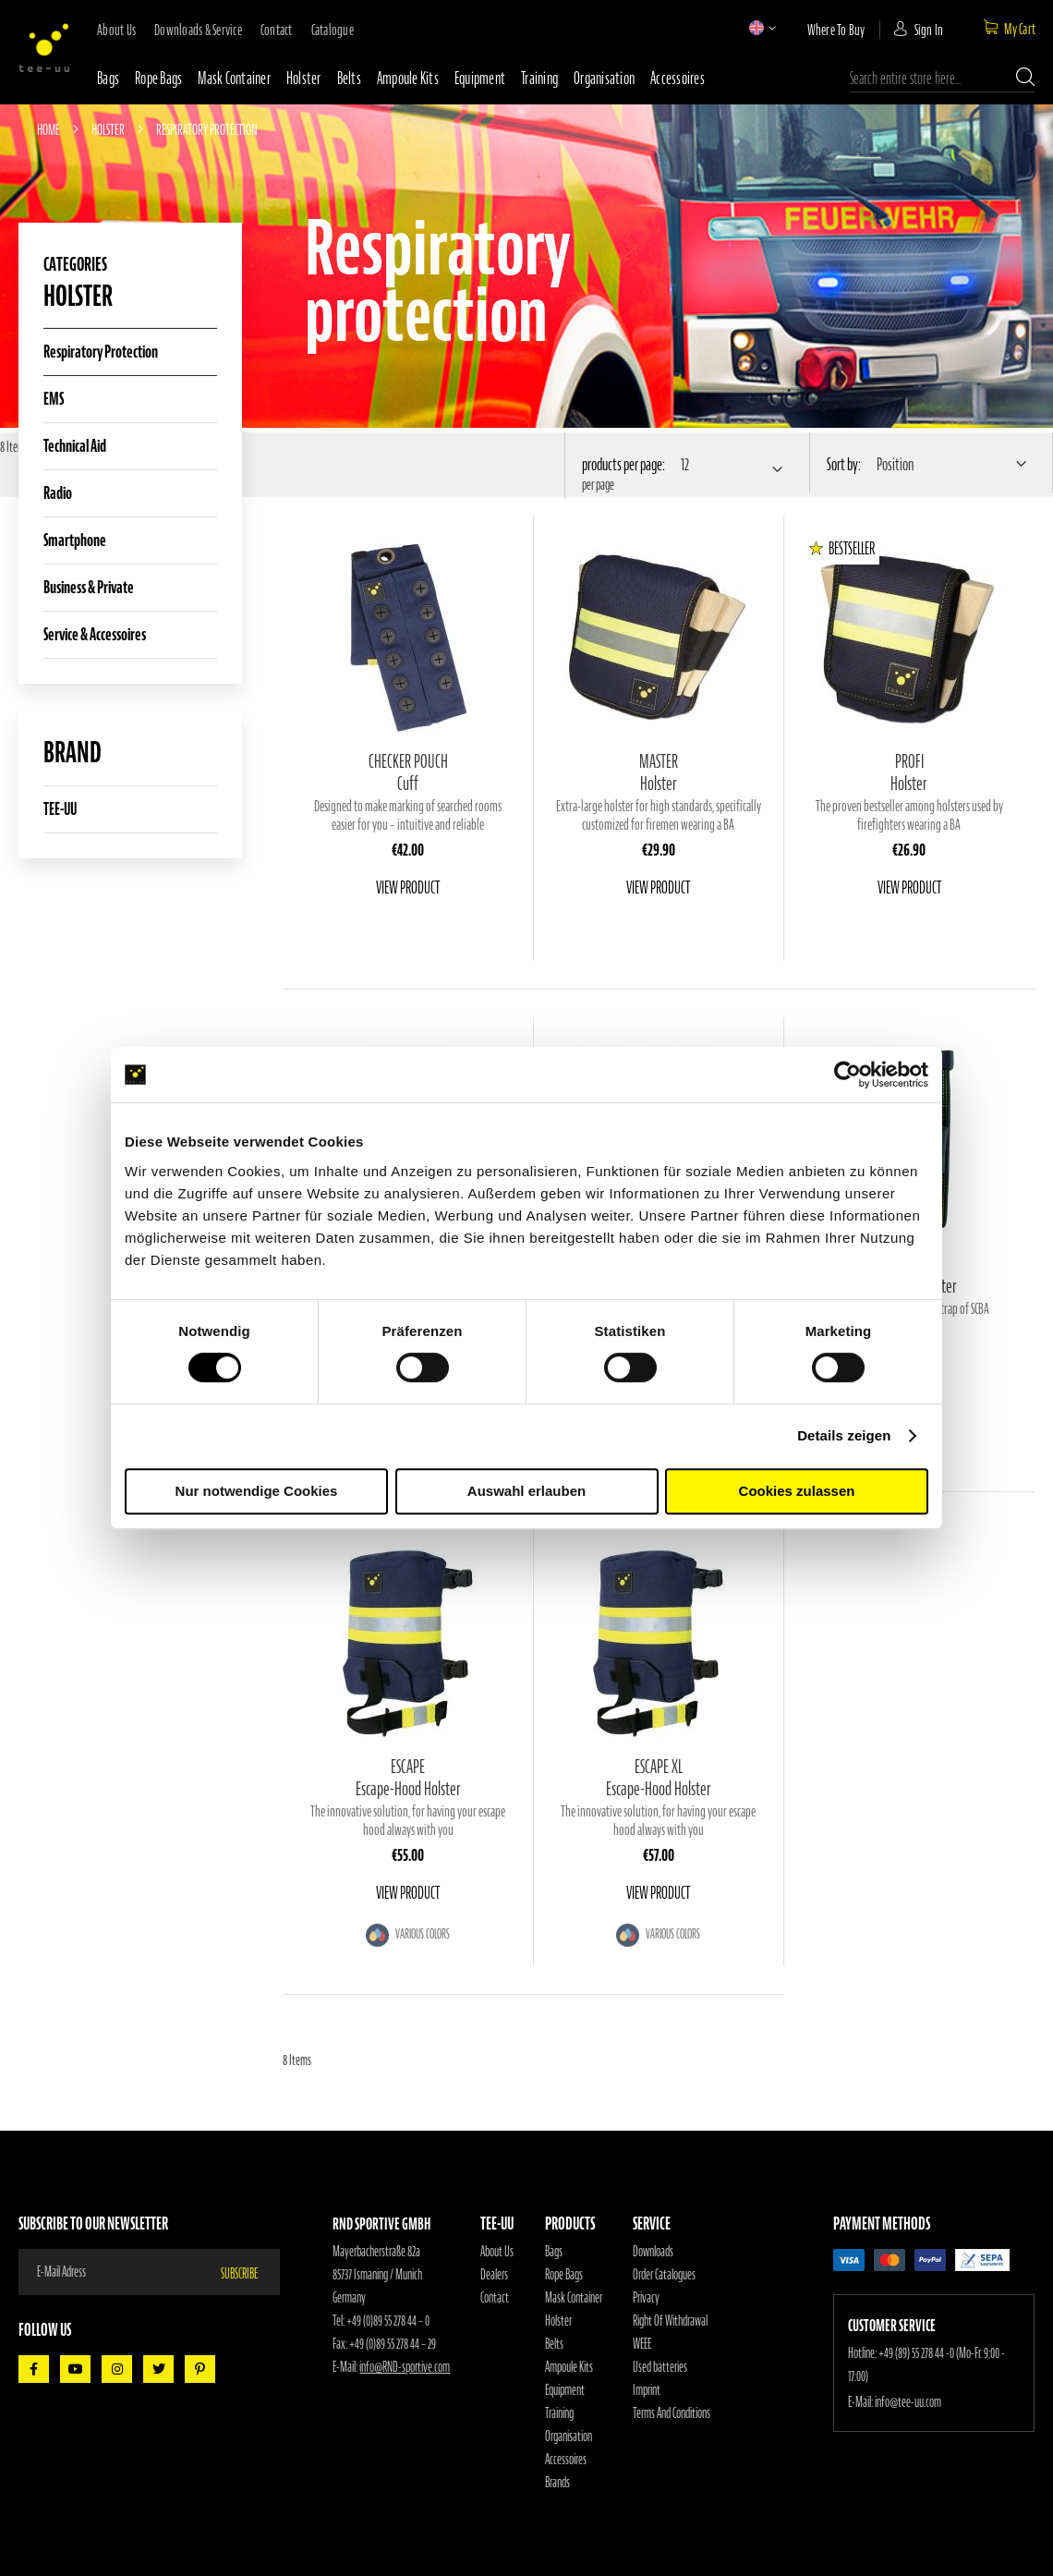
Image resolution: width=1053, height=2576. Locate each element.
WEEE (642, 2344)
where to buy (836, 29)
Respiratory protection (100, 351)
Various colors (421, 1934)
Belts (349, 78)
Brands (557, 2482)
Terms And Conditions (671, 2413)
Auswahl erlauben (526, 1491)
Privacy (646, 2298)
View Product (408, 887)
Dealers (494, 2275)
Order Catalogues (664, 2275)
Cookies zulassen (797, 1491)
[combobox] (942, 78)
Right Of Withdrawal (670, 2321)
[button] (756, 27)
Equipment (479, 78)
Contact (494, 2298)
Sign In (929, 29)
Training (539, 78)
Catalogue (332, 29)
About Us (497, 2251)
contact (276, 29)
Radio (57, 492)
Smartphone (74, 540)
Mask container (234, 78)
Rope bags (158, 78)
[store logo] (43, 47)
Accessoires (677, 78)
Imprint (646, 2390)
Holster (303, 78)
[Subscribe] (250, 2272)
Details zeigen (843, 1435)
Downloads (653, 2251)
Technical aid (74, 445)
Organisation (604, 78)
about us (116, 29)
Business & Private (88, 587)
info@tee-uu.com (908, 2402)
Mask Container (573, 2298)
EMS (53, 398)
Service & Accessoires (94, 634)
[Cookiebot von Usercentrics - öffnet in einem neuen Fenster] (847, 1074)
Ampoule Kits (408, 78)
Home (49, 129)
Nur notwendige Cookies (257, 1491)
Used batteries (660, 2367)
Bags (108, 78)
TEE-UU (60, 808)
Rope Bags (564, 2275)
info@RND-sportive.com (404, 2367)
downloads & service (198, 29)
